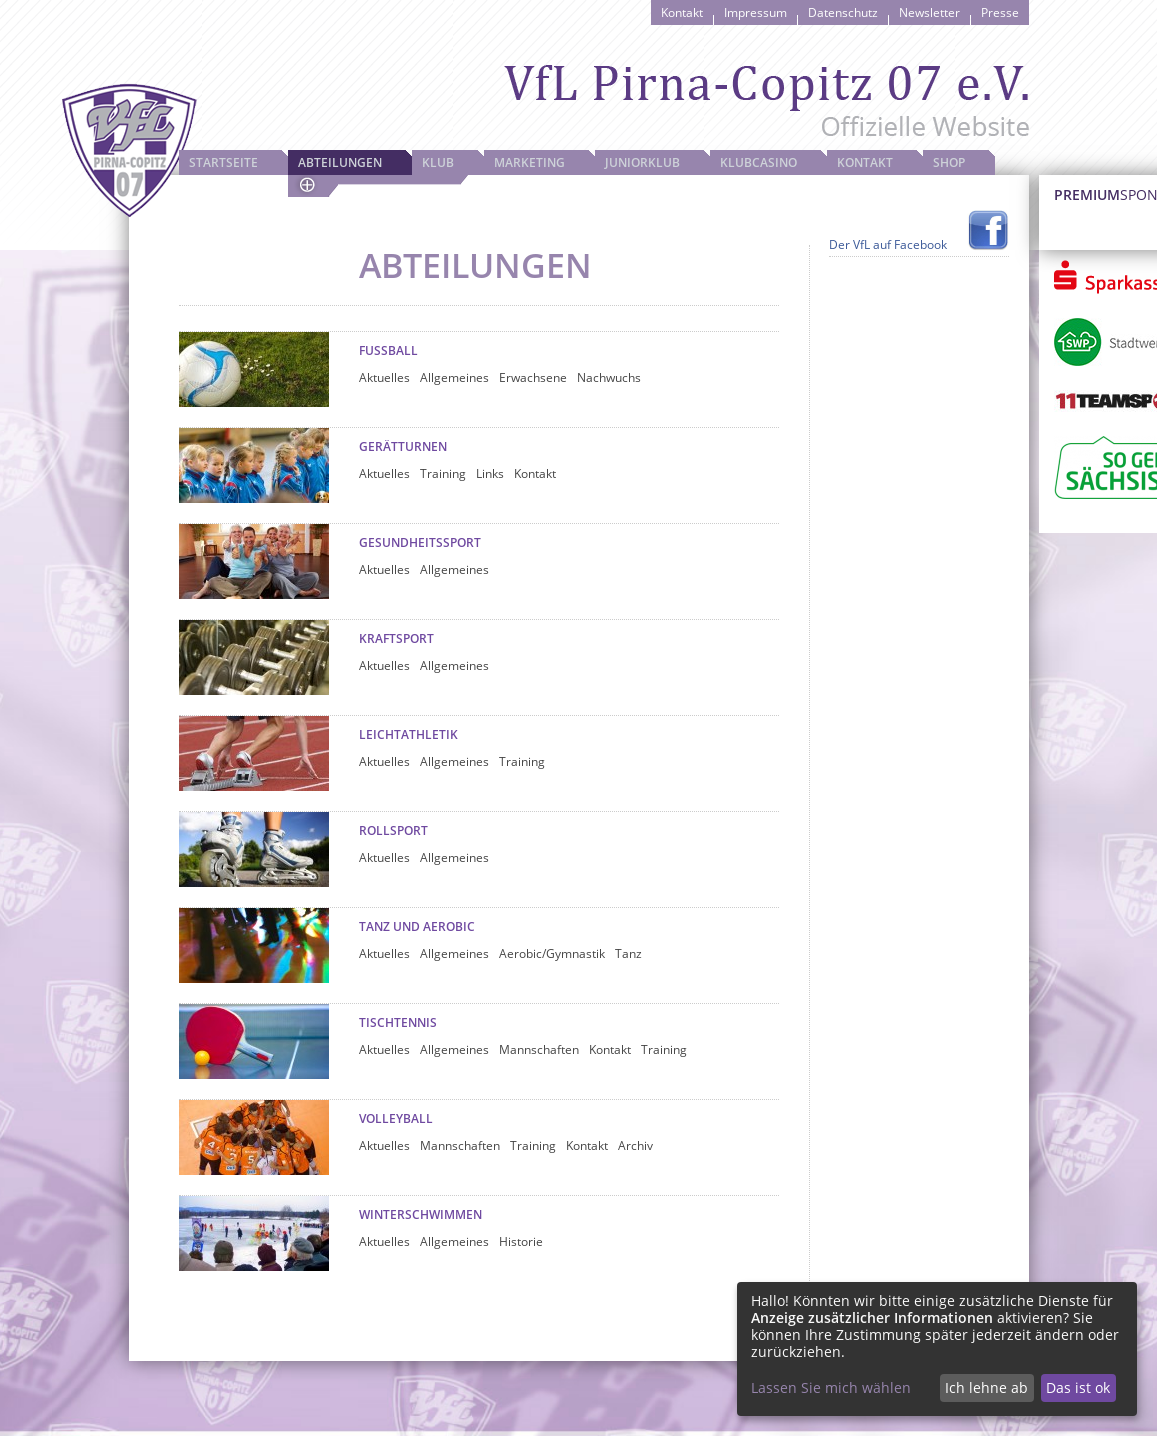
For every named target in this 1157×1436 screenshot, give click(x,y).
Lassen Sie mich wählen (831, 1387)
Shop (949, 162)
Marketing (529, 162)
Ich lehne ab (986, 1387)
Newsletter (929, 12)
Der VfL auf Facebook (888, 244)
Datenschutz (843, 12)
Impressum (755, 12)
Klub (438, 162)
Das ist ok (1078, 1387)
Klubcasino (758, 162)
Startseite (223, 162)
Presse (1000, 12)
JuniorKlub (642, 162)
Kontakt (682, 12)
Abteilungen (340, 162)
